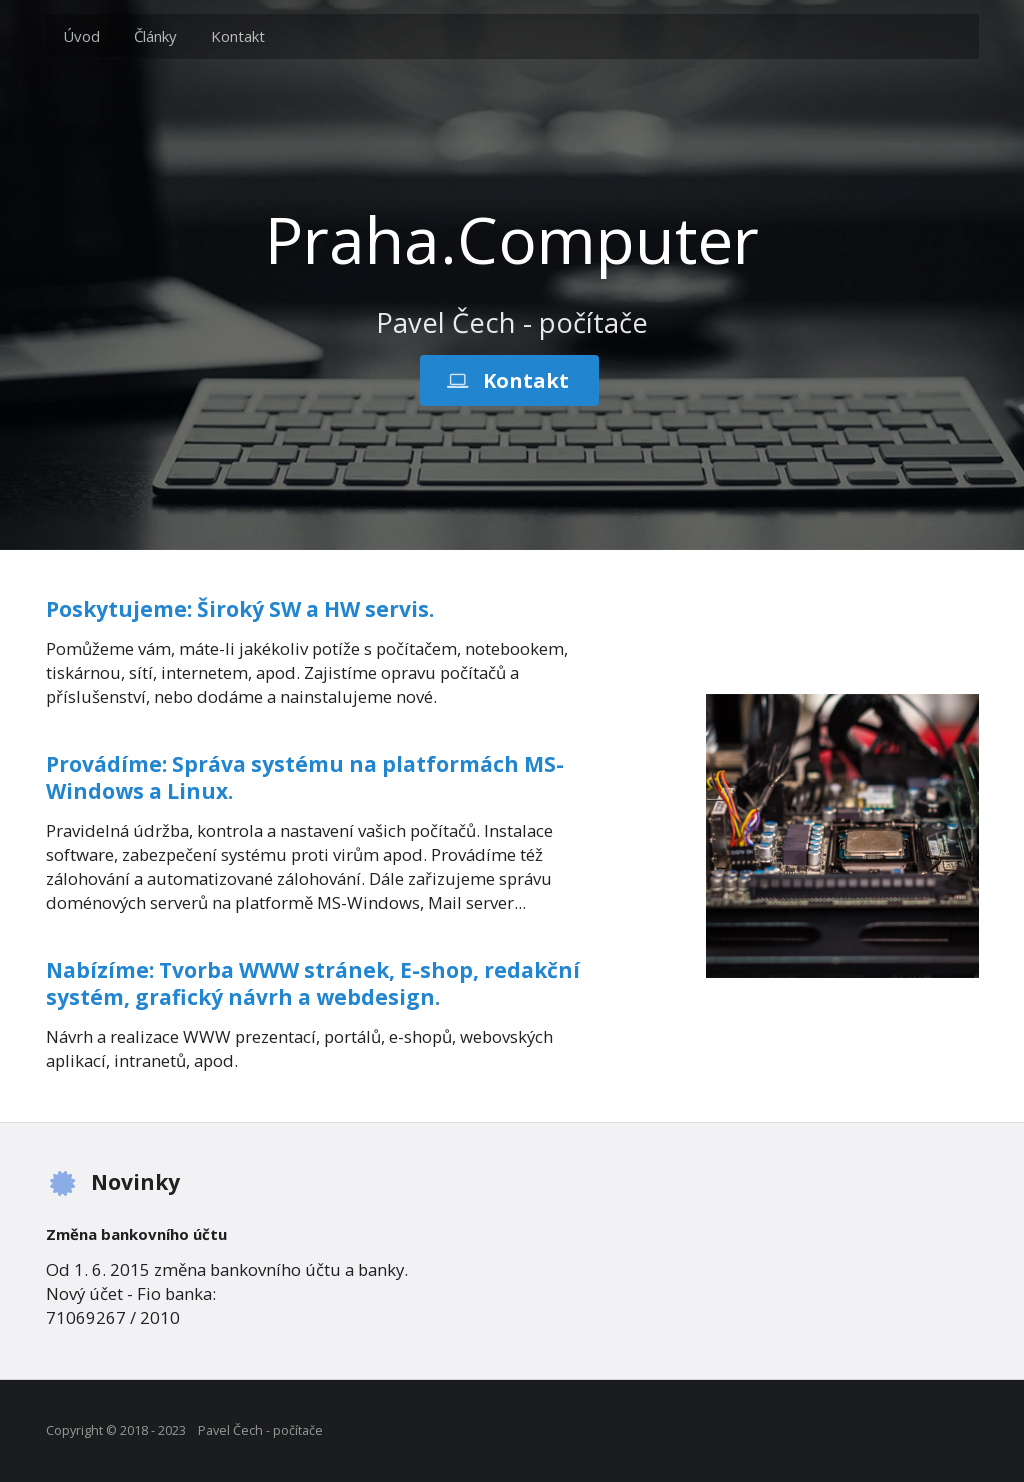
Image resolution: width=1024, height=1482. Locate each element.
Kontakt (238, 36)
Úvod (81, 36)
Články (155, 36)
